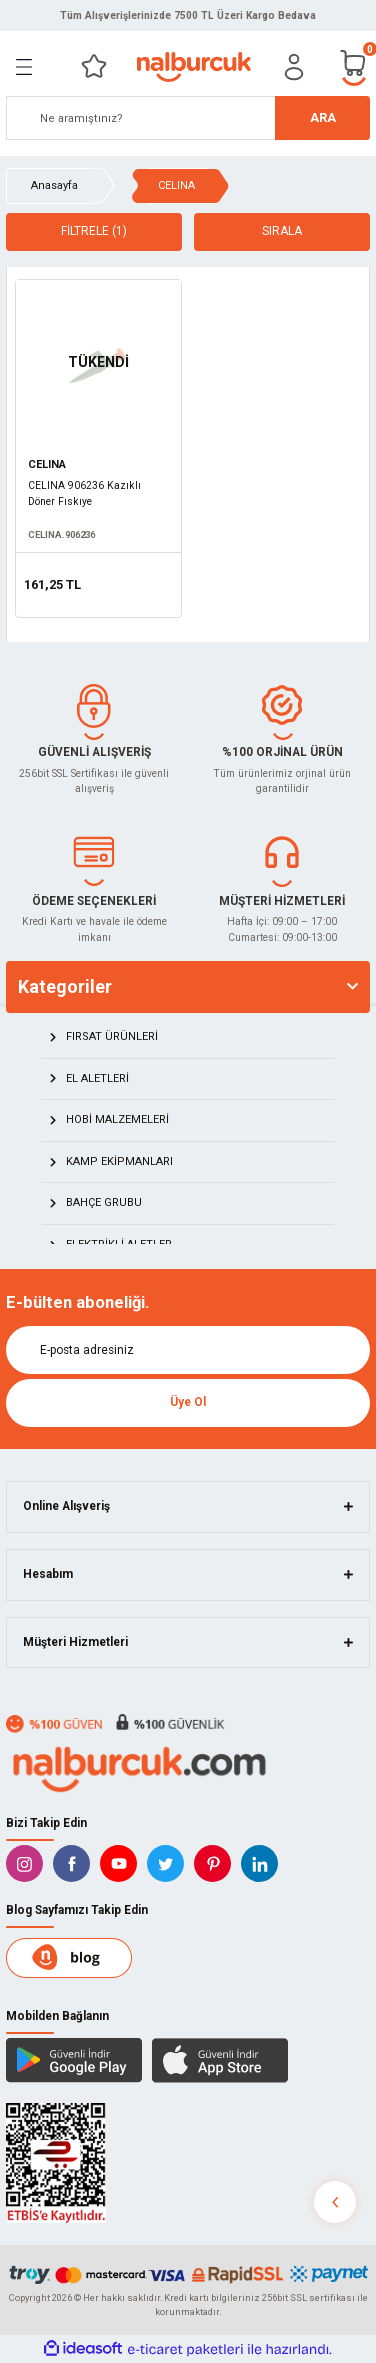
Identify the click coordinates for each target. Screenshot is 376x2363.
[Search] (188, 118)
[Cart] (354, 66)
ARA (323, 117)
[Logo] (193, 67)
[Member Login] (294, 67)
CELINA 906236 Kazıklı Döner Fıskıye (84, 493)
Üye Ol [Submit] (188, 1402)
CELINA (176, 185)
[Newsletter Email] (188, 1350)
